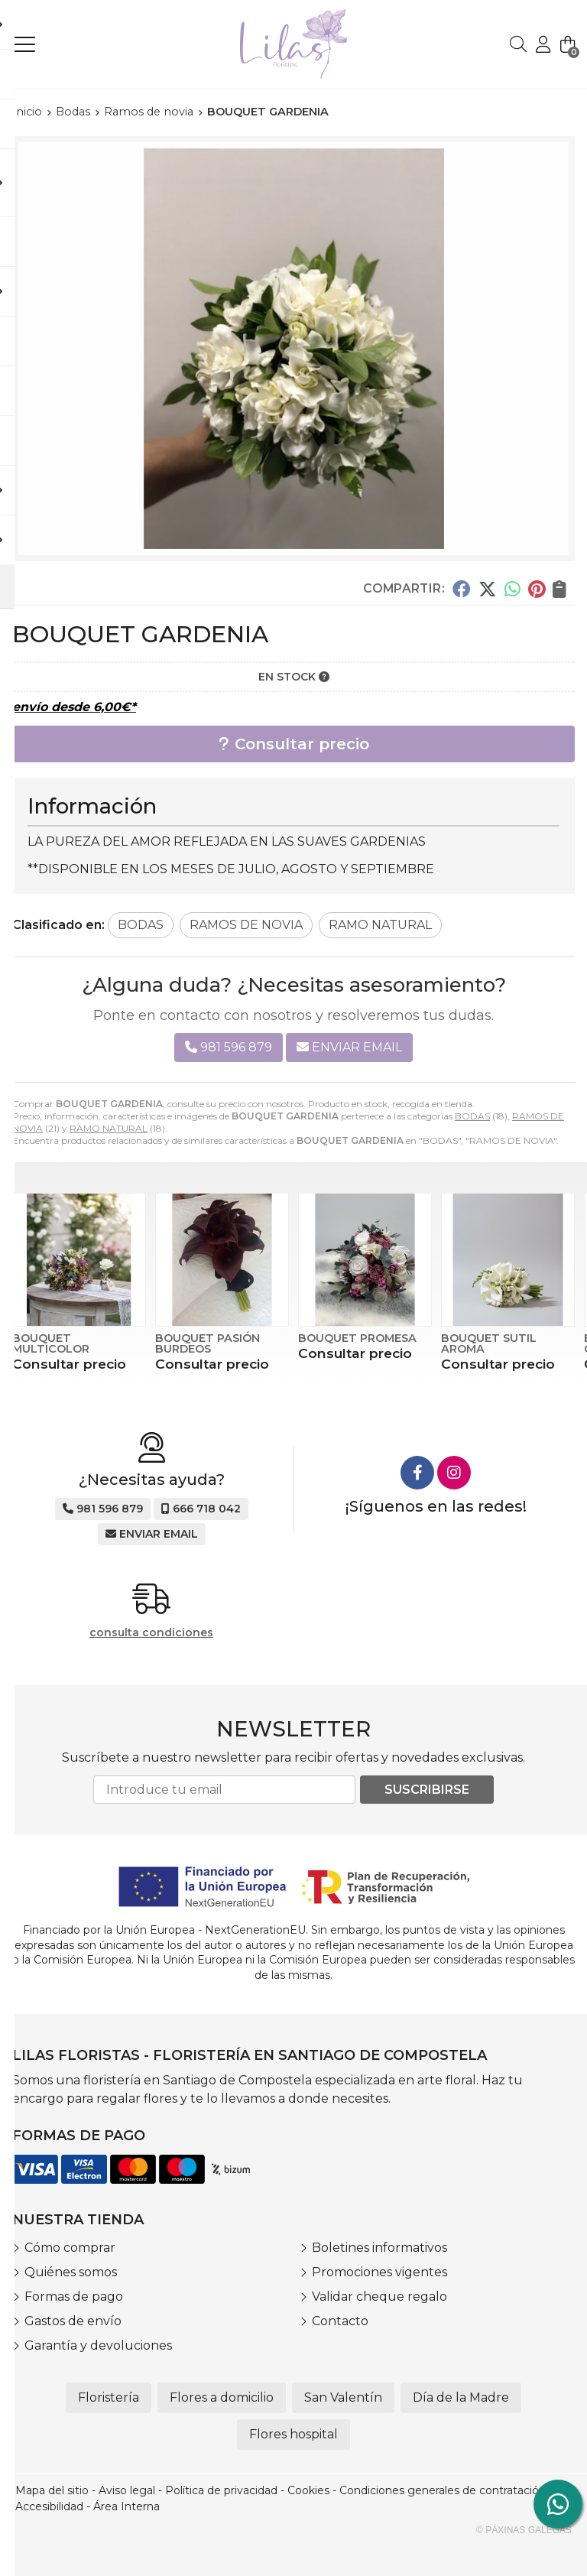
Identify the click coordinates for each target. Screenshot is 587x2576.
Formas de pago (73, 2296)
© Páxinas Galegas (524, 2530)
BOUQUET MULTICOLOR (50, 1343)
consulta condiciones (151, 1632)
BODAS (472, 1116)
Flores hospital (293, 2434)
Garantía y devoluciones (98, 2345)
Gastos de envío (73, 2321)
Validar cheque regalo (379, 2296)
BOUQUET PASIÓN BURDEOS (207, 1343)
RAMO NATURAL (109, 1128)
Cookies (308, 2490)
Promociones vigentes (379, 2272)
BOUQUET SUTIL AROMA (489, 1343)
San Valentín (343, 2397)
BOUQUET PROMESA (357, 1338)
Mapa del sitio (52, 2490)
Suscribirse (426, 1789)
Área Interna (126, 2506)
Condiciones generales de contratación (442, 2490)
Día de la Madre (461, 2397)
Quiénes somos (70, 2272)
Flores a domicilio (222, 2397)
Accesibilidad (49, 2506)
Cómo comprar (69, 2247)
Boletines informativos (379, 2247)
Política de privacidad (221, 2490)
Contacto (340, 2321)
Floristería (108, 2397)
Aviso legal (127, 2490)
